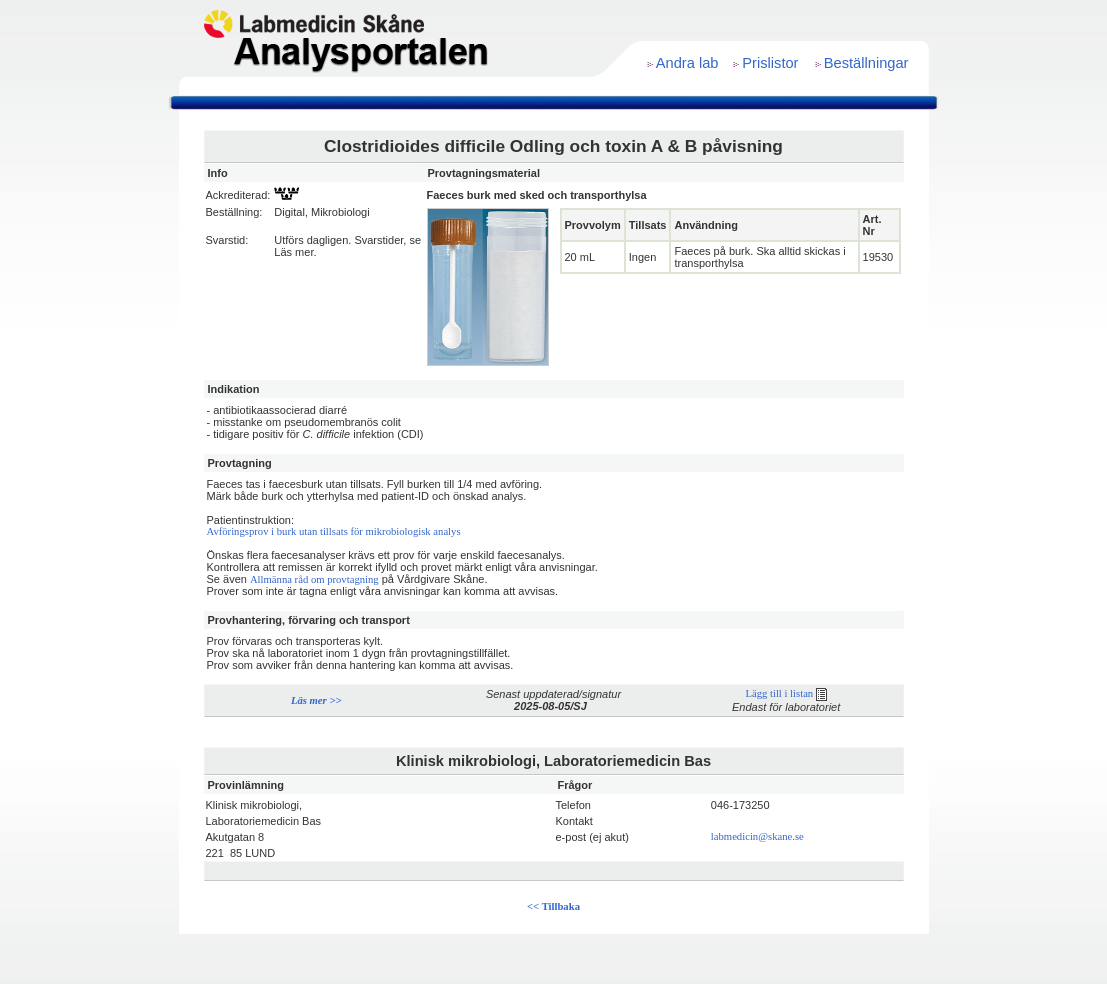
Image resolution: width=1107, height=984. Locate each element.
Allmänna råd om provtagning (314, 579)
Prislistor (770, 63)
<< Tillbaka (553, 906)
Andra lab (687, 63)
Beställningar (866, 63)
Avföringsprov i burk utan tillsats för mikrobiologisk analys (334, 531)
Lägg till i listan (785, 693)
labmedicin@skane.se (757, 836)
